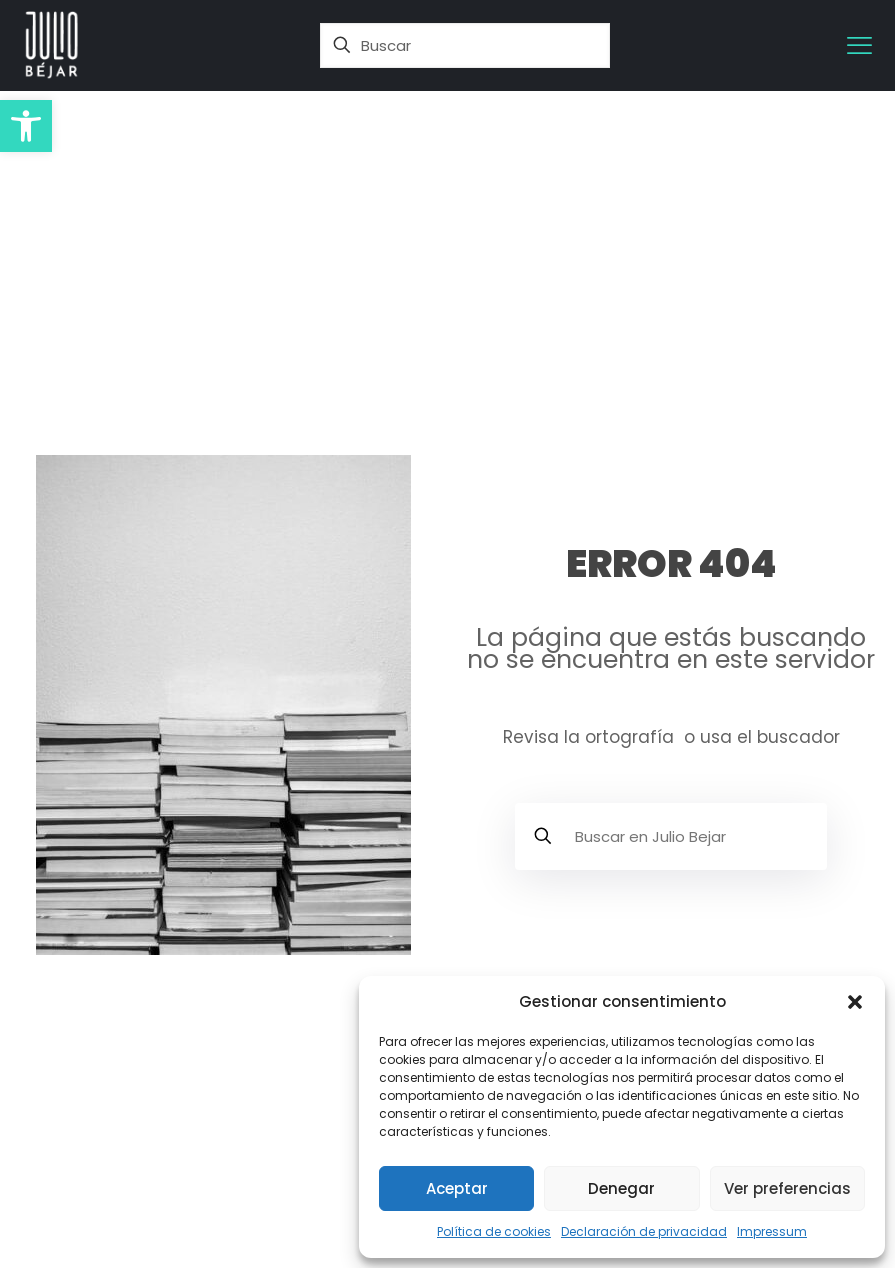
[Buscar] (465, 45)
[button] (26, 126)
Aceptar (457, 1188)
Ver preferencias (787, 1188)
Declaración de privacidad (644, 1231)
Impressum (772, 1231)
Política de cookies (494, 1231)
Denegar (621, 1188)
